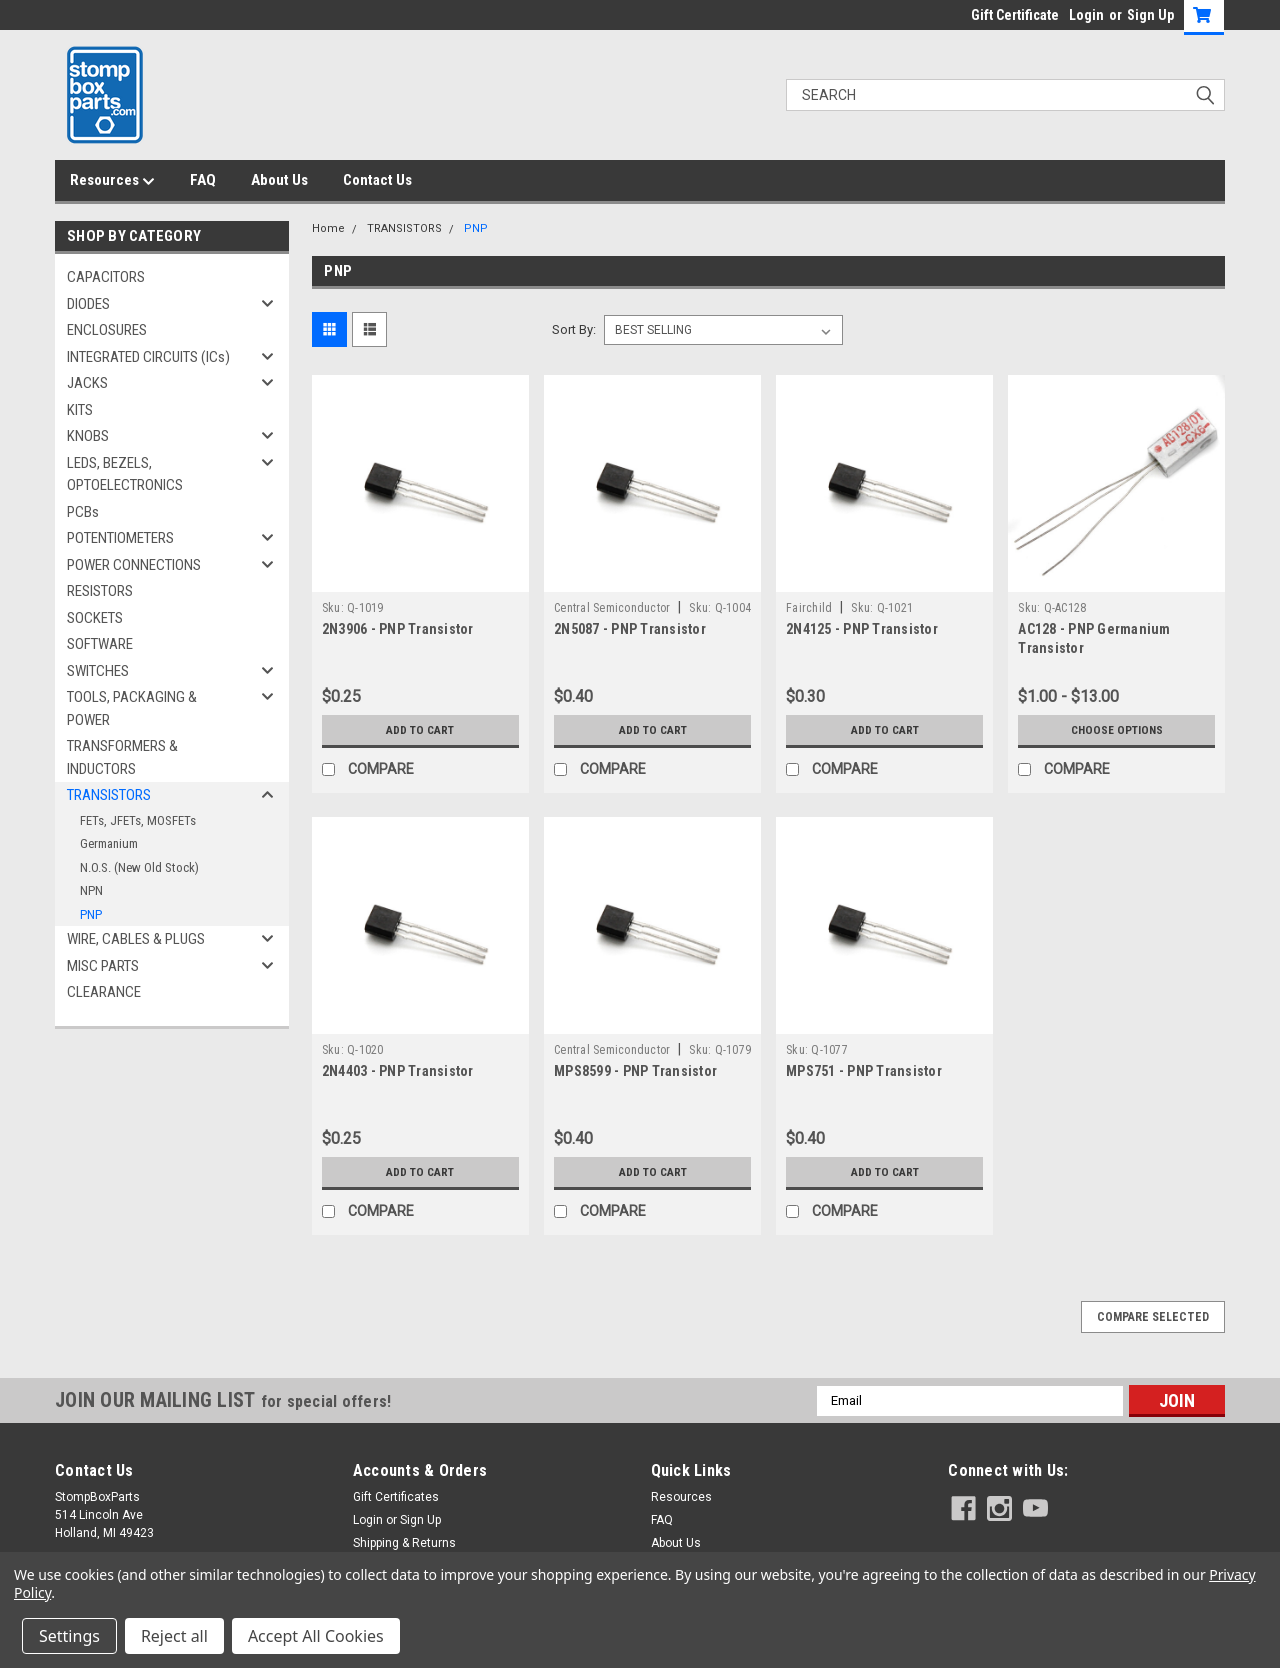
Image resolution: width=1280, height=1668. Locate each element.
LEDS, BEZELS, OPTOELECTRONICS (125, 474)
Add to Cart (420, 730)
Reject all (174, 1636)
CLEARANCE (104, 992)
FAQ (203, 180)
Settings (69, 1636)
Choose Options (1117, 730)
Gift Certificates (396, 1497)
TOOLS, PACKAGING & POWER (132, 708)
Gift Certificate (1015, 15)
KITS (80, 410)
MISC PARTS (103, 966)
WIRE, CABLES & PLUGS (136, 939)
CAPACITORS (106, 277)
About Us (279, 180)
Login (1086, 15)
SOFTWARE (100, 644)
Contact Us (377, 180)
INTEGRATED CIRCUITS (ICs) (148, 357)
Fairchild (809, 608)
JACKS (87, 383)
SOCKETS (95, 618)
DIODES (88, 304)
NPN (91, 890)
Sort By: (574, 329)
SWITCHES (98, 671)
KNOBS (88, 436)
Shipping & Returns (404, 1543)
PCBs (83, 512)
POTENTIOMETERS (120, 538)
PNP (91, 914)
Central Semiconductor (612, 608)
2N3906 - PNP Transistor (398, 629)
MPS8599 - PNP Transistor (635, 1071)
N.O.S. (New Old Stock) (139, 867)
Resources (112, 181)
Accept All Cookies (316, 1636)
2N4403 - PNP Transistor (398, 1071)
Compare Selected (1153, 1317)
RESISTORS (100, 591)
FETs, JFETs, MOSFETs (138, 820)
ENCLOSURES (107, 330)
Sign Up (1150, 15)
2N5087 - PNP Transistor (630, 629)
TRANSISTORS (109, 795)
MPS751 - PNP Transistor (864, 1071)
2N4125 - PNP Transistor (862, 629)
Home (328, 228)
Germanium (109, 843)
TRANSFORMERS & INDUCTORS (122, 757)
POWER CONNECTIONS (134, 565)
